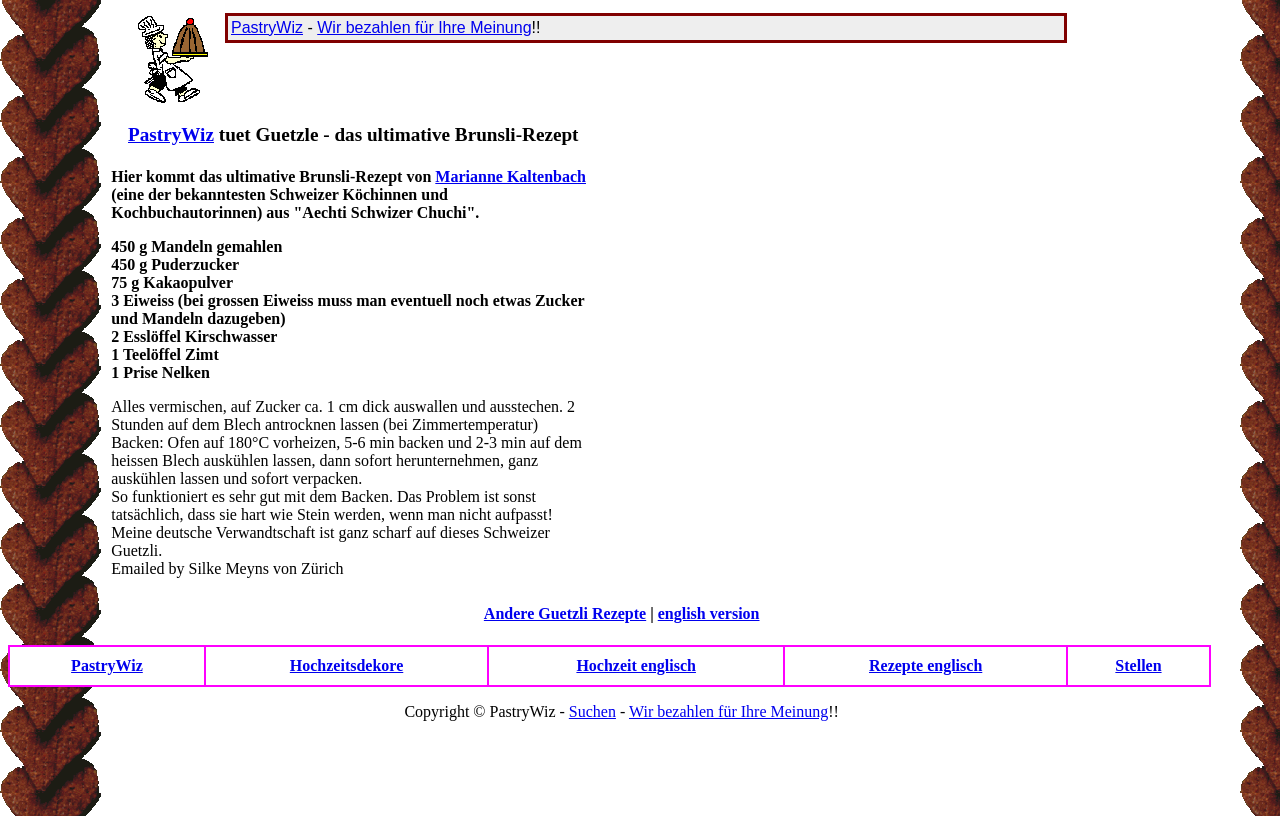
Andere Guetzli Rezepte (565, 613)
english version (709, 613)
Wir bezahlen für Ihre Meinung (424, 27)
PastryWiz (267, 27)
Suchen (592, 711)
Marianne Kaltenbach (510, 176)
